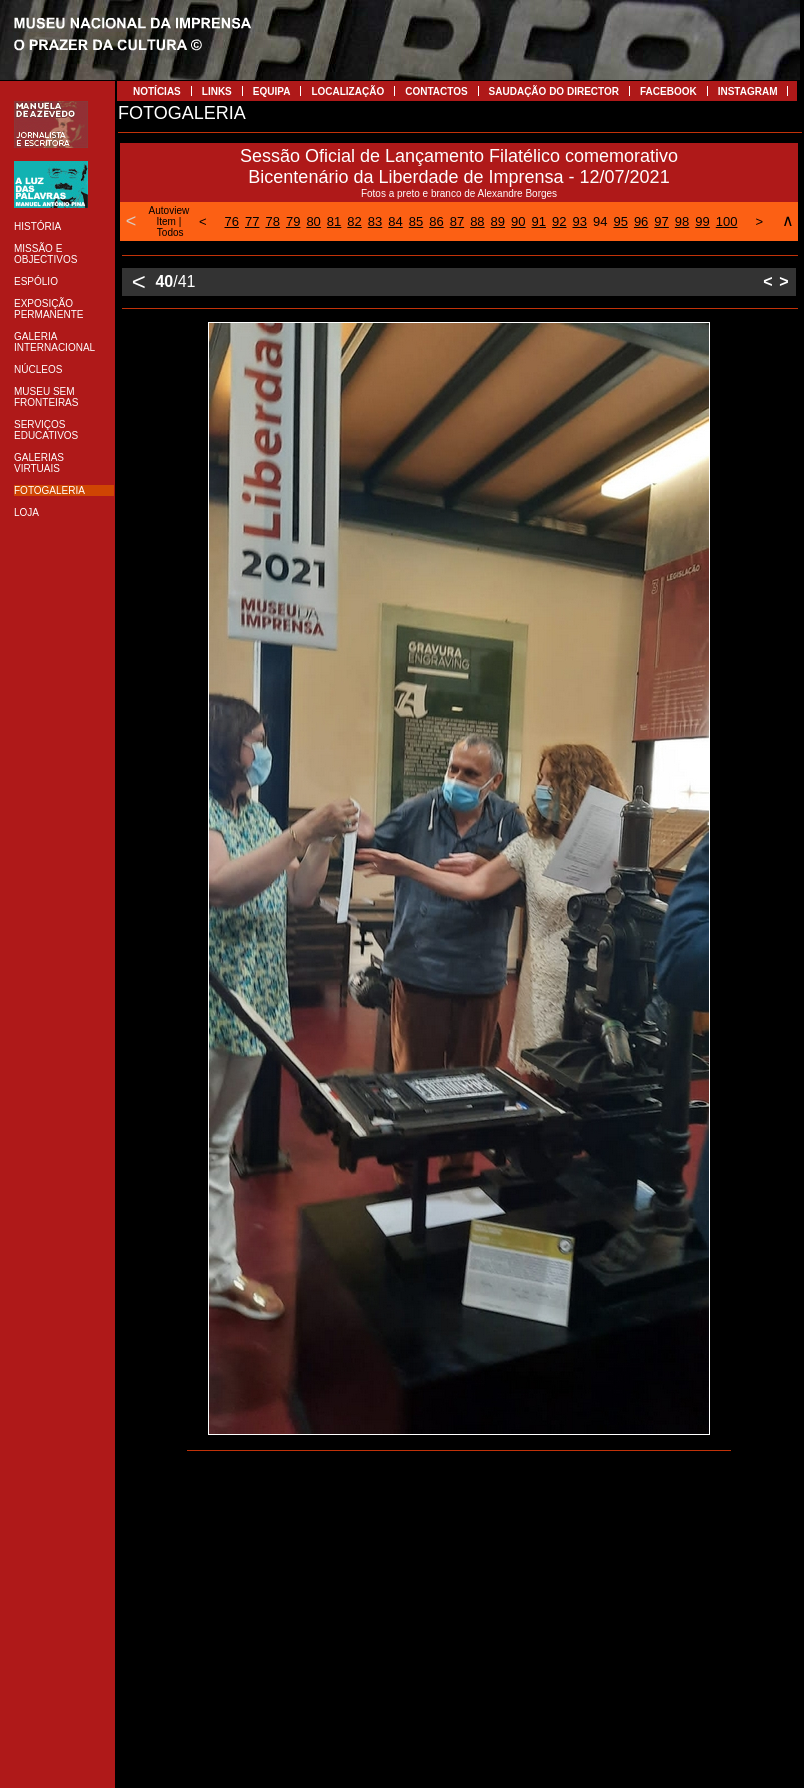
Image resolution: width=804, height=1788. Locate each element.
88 (477, 221)
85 (416, 221)
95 (620, 221)
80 (313, 221)
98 (682, 221)
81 (334, 221)
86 (436, 221)
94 (600, 221)
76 (232, 221)
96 (641, 221)
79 (293, 221)
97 (661, 221)
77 (252, 221)
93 (579, 221)
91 (539, 221)
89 (498, 221)
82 (354, 221)
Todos (170, 232)
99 (702, 221)
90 (518, 221)
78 (272, 221)
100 (727, 221)
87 (457, 221)
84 (395, 221)
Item (165, 221)
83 (375, 221)
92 (559, 221)
